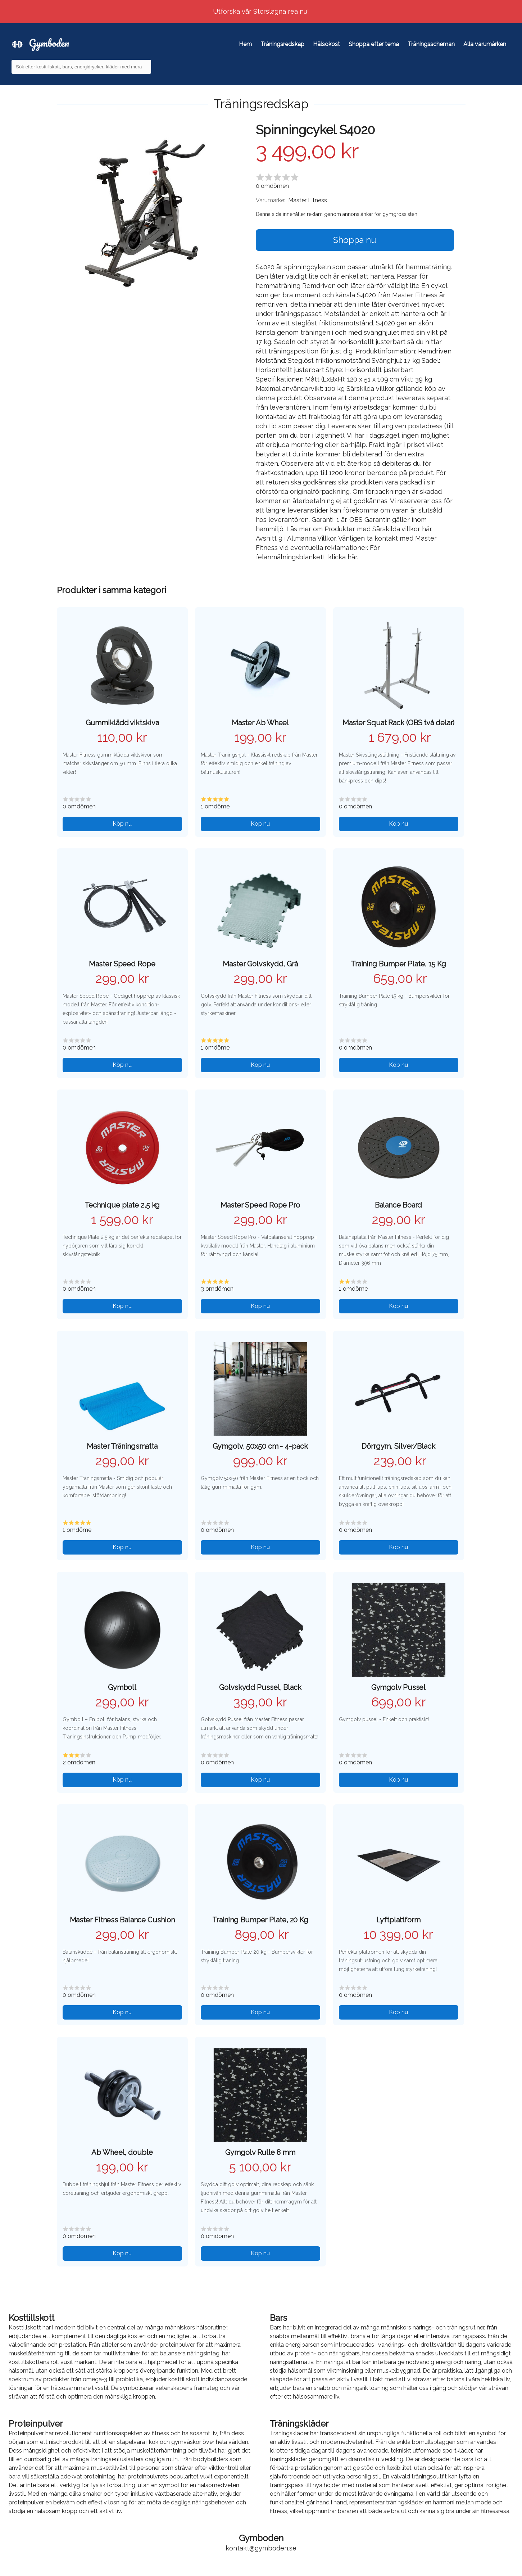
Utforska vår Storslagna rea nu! (261, 11)
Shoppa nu (354, 240)
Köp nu (122, 823)
